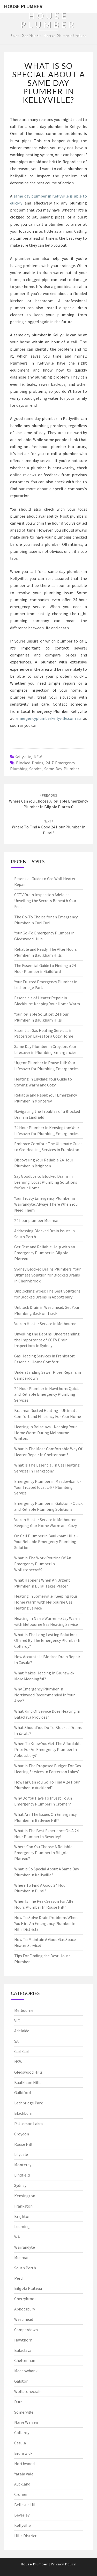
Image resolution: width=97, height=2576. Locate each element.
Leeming (22, 2226)
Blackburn (23, 2113)
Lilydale (21, 2154)
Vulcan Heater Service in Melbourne (45, 1323)
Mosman (21, 2257)
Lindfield (22, 2175)
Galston (21, 2381)
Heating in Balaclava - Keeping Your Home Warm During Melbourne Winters (45, 1432)
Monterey (22, 2164)
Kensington (24, 2195)
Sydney (20, 2185)
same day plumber (61, 768)
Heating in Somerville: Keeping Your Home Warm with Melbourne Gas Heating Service (45, 1602)
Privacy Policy (63, 2564)
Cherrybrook (25, 2298)
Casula (20, 2442)
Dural (19, 2401)
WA (17, 2236)
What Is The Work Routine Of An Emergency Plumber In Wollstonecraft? (42, 1563)
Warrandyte (24, 2247)
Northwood (24, 2463)
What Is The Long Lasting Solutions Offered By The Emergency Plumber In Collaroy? (47, 1640)
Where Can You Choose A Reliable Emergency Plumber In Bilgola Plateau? (48, 801)
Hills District (25, 2535)
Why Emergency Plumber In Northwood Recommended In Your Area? (44, 1694)
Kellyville (22, 756)
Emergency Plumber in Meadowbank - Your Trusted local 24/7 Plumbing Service (47, 1487)
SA (16, 2041)
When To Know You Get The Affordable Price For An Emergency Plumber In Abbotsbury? (47, 1749)
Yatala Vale (23, 2473)
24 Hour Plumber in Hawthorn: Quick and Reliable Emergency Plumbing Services (46, 1394)
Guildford (22, 2092)
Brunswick (23, 2453)
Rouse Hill (23, 2144)
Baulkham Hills (27, 2082)
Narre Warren (26, 2422)
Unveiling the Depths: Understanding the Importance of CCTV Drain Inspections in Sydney (47, 1339)
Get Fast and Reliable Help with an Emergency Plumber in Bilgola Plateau (44, 1252)
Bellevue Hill (25, 2504)
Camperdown (26, 2329)
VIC (17, 2020)
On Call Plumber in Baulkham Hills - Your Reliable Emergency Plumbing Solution (46, 1541)
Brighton (22, 2216)
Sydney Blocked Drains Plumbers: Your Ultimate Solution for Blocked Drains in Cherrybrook (47, 1274)
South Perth (25, 2267)
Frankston (23, 2206)
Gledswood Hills (28, 2072)
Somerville (23, 2412)
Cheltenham (25, 2360)
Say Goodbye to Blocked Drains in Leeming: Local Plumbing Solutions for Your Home (45, 1182)
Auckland (22, 2484)
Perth (19, 2278)
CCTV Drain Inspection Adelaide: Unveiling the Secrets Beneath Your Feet (45, 900)
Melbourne (23, 2010)
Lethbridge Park (28, 2102)
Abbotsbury (24, 2308)
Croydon (21, 2133)
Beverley (21, 2515)
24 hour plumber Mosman (36, 1220)
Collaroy (21, 2432)
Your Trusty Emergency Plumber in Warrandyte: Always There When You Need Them (46, 1204)
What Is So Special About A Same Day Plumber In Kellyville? (48, 82)
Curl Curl (21, 2051)
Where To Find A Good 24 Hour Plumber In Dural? (48, 827)
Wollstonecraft (27, 2391)
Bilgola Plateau (28, 2288)
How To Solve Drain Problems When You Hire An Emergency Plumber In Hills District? (46, 1923)
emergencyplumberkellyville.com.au (48, 718)
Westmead (23, 2319)
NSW (38, 756)
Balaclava (22, 2350)
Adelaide (21, 2030)
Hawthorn (23, 2340)
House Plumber (23, 6)
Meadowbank (26, 2370)
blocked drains (29, 762)
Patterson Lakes (28, 2123)
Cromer (21, 2494)
